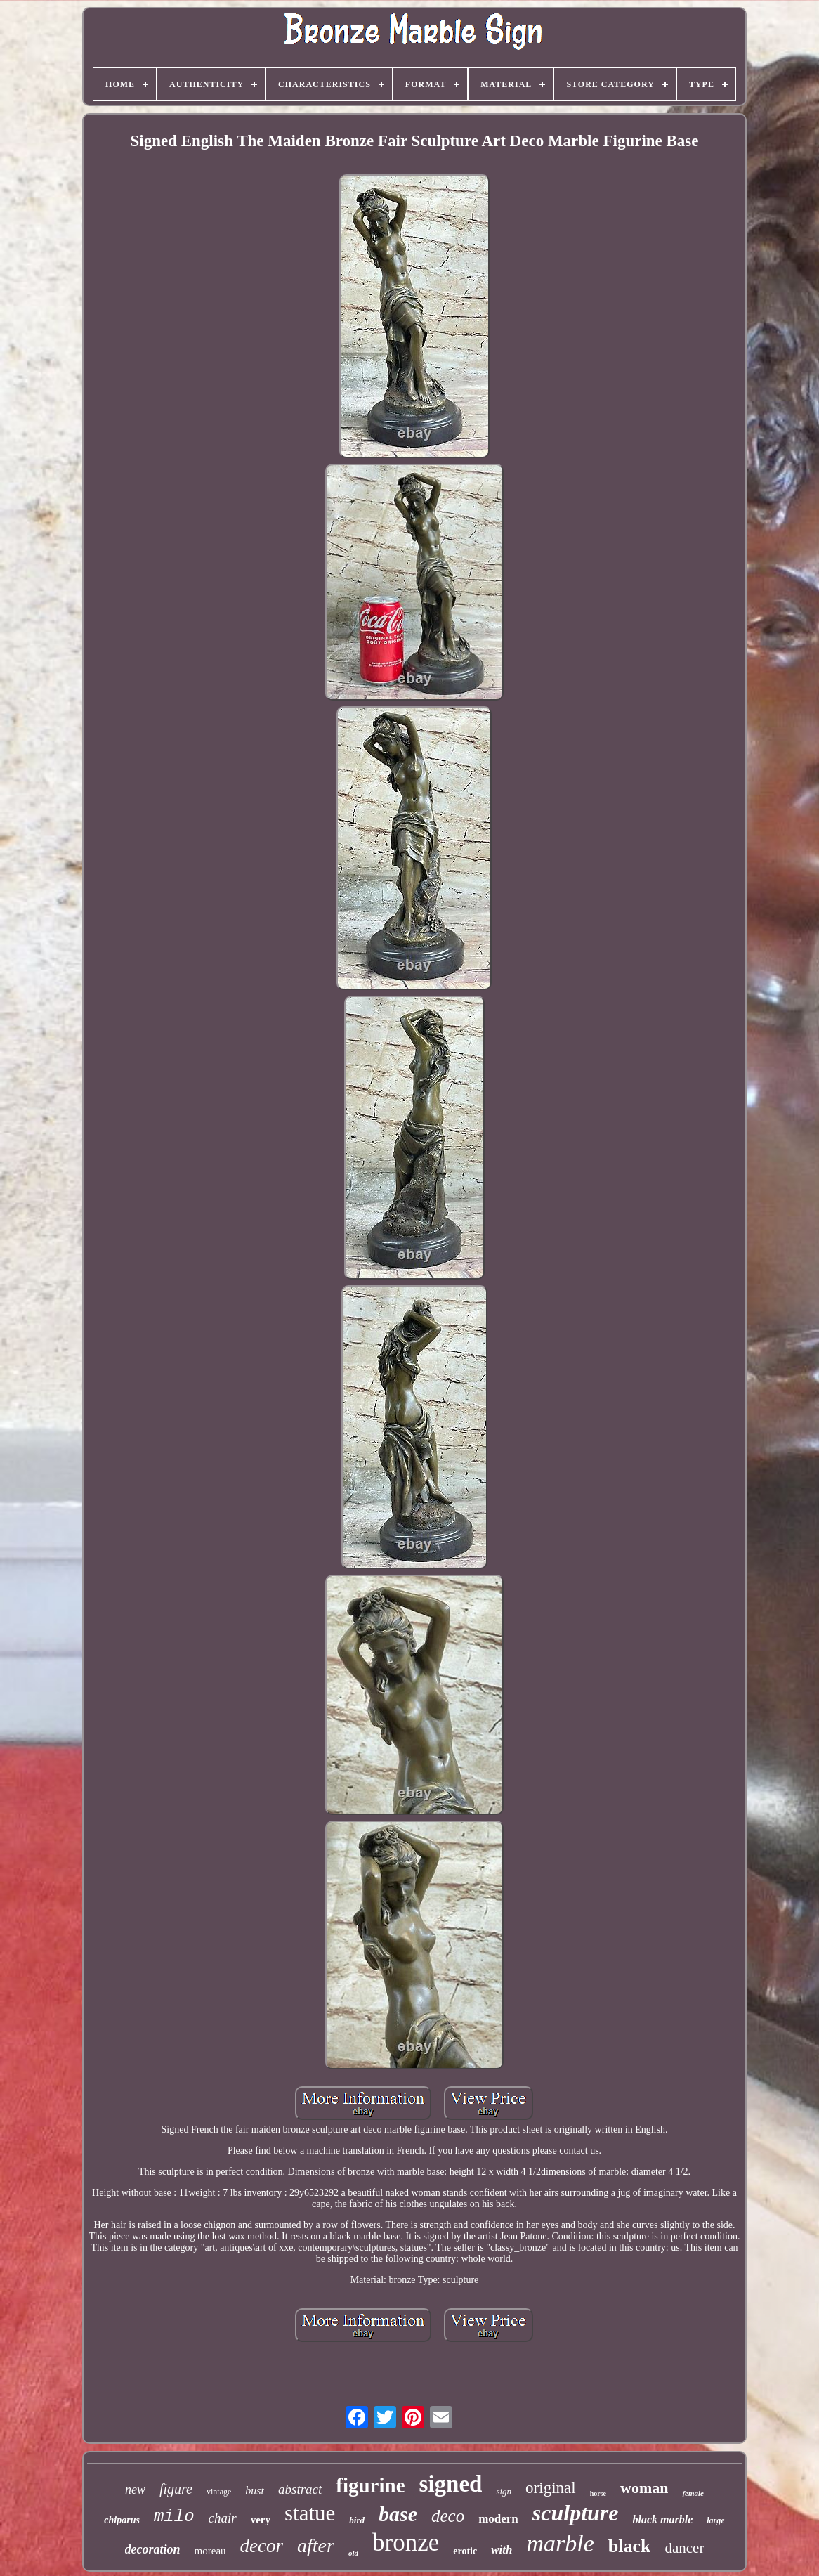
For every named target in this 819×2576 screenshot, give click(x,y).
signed (451, 2484)
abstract (300, 2489)
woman (644, 2488)
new (135, 2490)
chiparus (122, 2520)
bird (357, 2520)
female (693, 2493)
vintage (219, 2492)
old (353, 2553)
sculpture (575, 2512)
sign (503, 2491)
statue (309, 2513)
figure (175, 2489)
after (315, 2545)
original (550, 2488)
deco (447, 2515)
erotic (465, 2551)
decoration (153, 2549)
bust (254, 2491)
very (260, 2519)
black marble (663, 2519)
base (398, 2513)
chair (223, 2518)
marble (560, 2543)
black (629, 2546)
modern (498, 2518)
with (501, 2549)
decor (261, 2545)
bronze (405, 2542)
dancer (684, 2547)
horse (598, 2493)
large (715, 2520)
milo (174, 2516)
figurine (370, 2485)
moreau (210, 2550)
